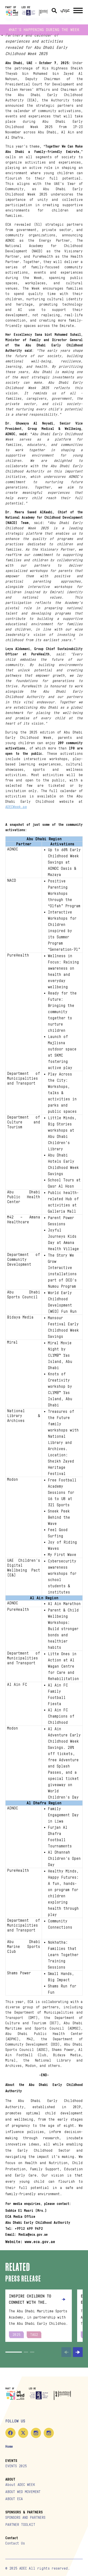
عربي (65, 10)
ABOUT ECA (14, 2499)
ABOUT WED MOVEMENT (23, 2492)
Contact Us (15, 2543)
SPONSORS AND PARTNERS (25, 2517)
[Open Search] (54, 10)
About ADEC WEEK (20, 2485)
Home (9, 2446)
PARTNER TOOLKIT (20, 2525)
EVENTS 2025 (16, 2466)
